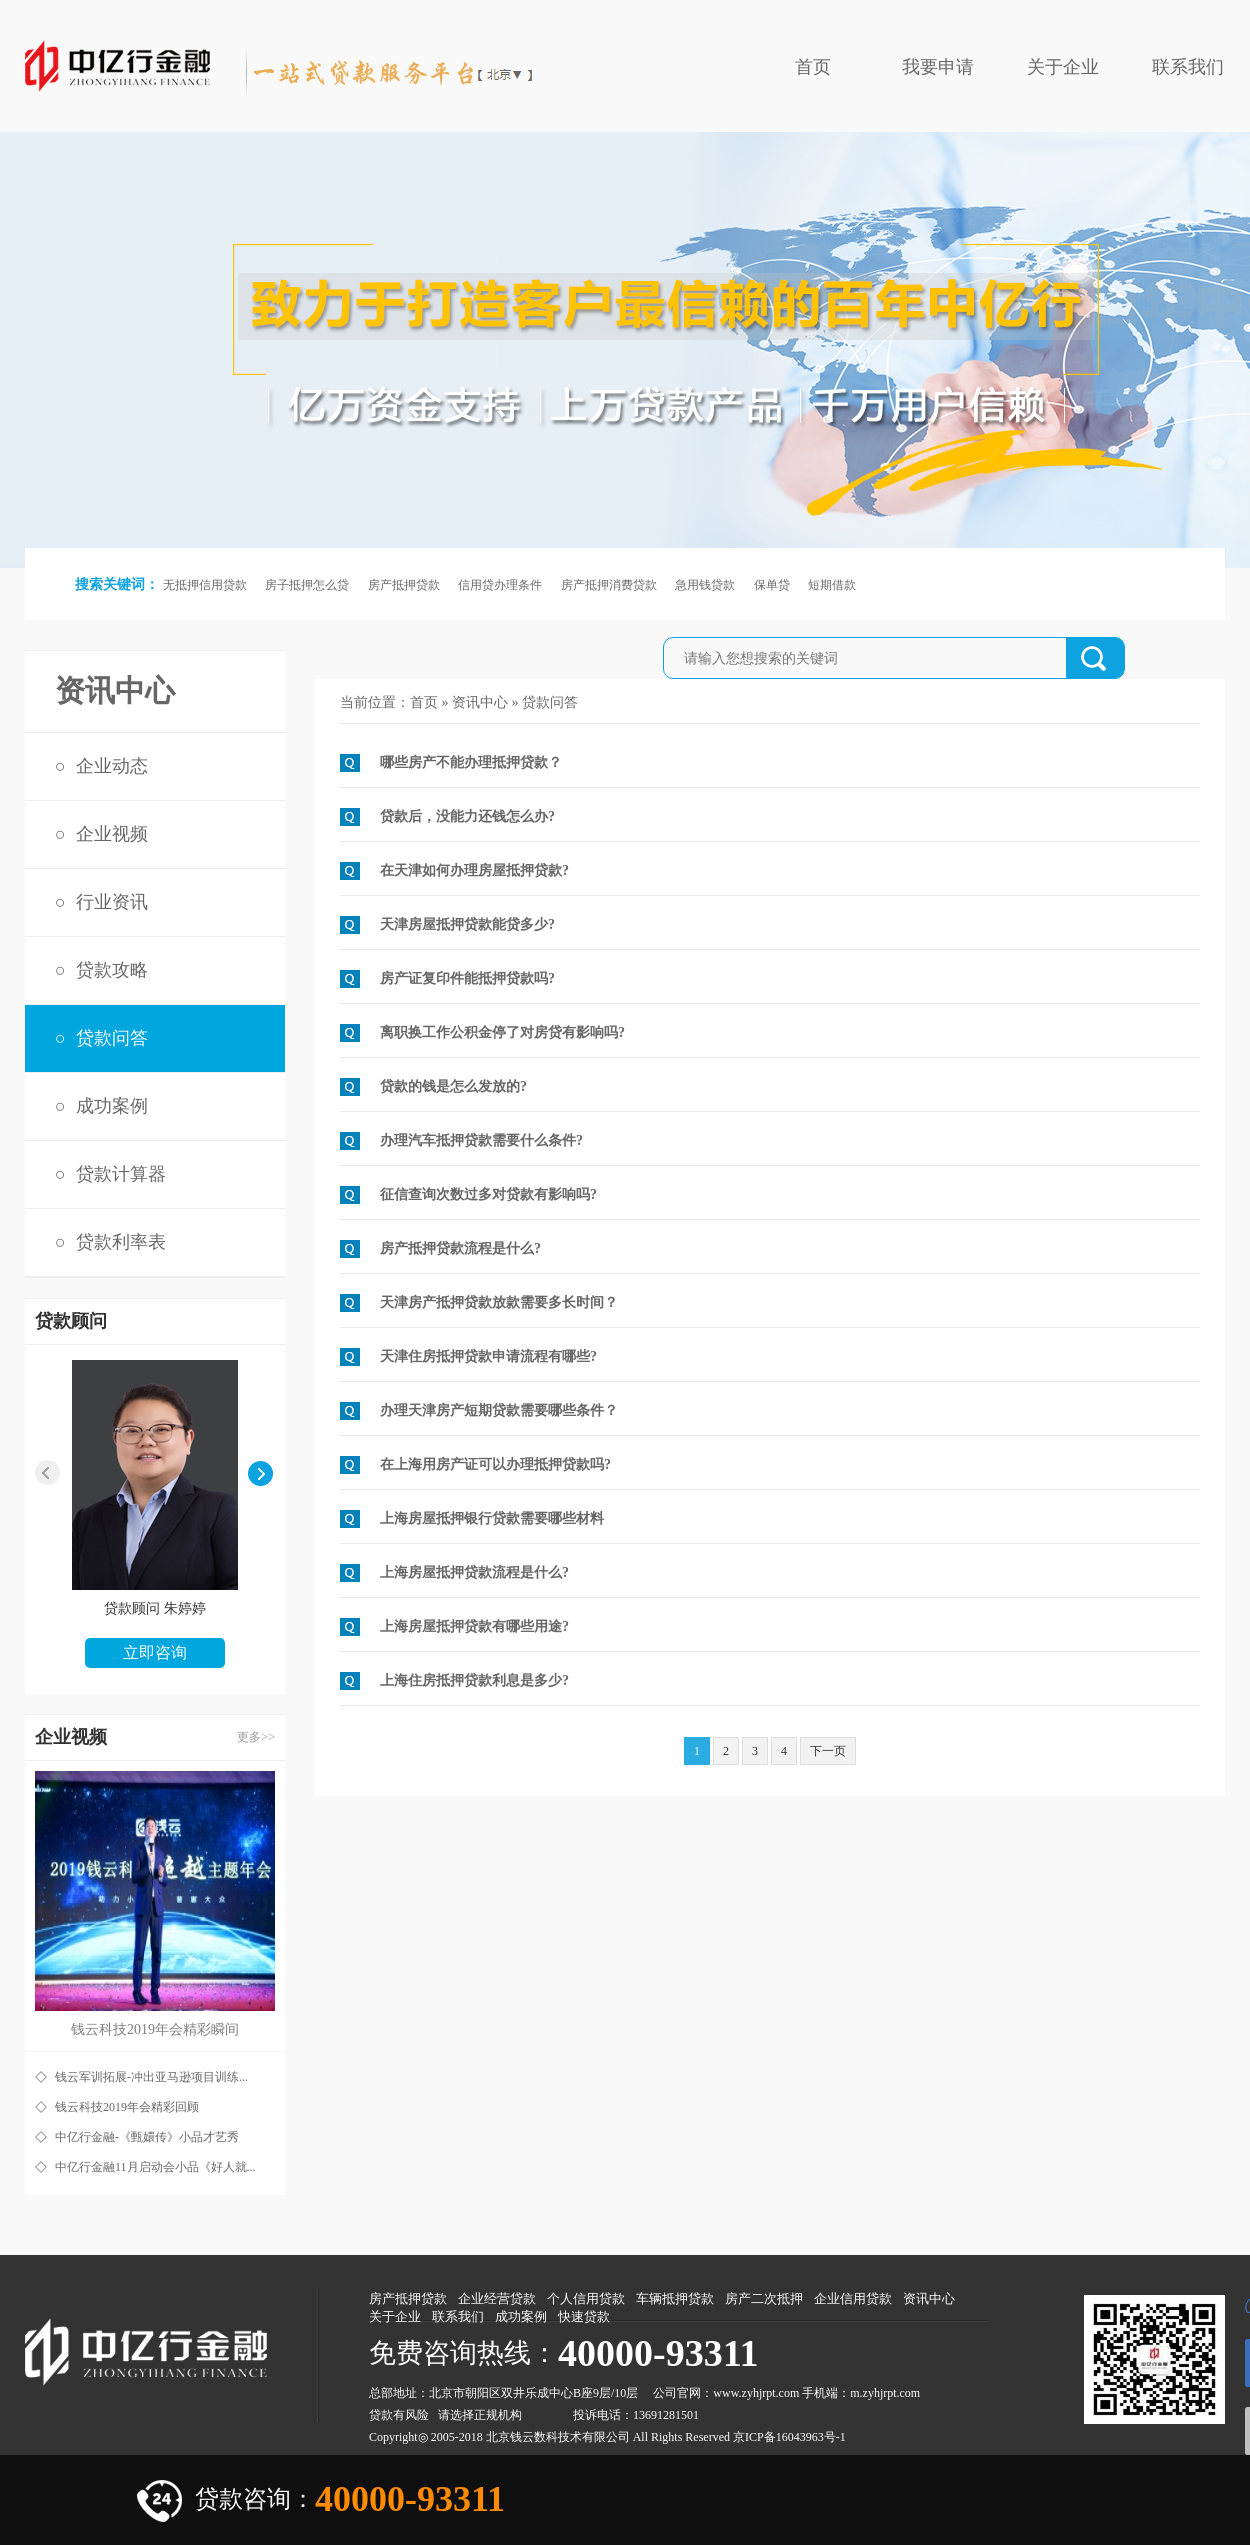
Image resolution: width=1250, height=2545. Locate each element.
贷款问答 (112, 1038)
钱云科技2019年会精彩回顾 (127, 2107)
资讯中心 (480, 702)
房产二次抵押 (764, 2298)
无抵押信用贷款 (205, 585)
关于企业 (1063, 67)
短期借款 (832, 585)
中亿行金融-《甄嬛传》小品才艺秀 (147, 2137)
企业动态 (112, 766)
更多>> (256, 1737)
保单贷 (772, 585)
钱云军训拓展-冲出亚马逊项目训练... (151, 2077)
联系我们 (1188, 67)
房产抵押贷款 (404, 585)
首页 (813, 67)
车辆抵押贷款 (675, 2298)
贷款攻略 (112, 970)
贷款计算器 (121, 1174)
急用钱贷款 (705, 585)
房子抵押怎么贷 (307, 585)
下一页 (828, 1751)
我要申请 (938, 67)
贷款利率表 (121, 1242)
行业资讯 (112, 902)
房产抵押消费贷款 (609, 585)
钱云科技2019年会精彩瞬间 (155, 2029)
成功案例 (112, 1106)
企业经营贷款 (497, 2298)
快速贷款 (584, 2316)
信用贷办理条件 (500, 585)
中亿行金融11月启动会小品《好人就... (155, 2167)
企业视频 (112, 834)
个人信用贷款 (586, 2298)
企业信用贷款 (853, 2298)
